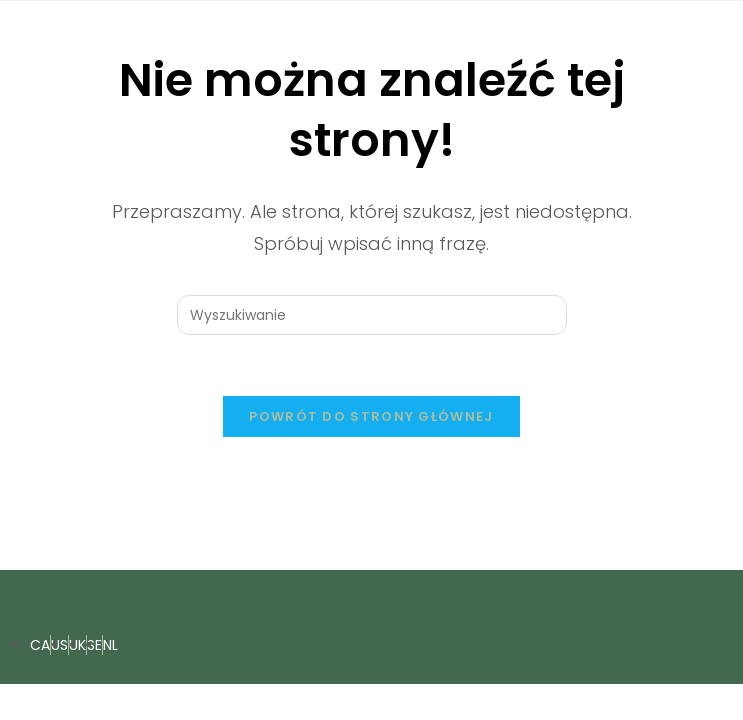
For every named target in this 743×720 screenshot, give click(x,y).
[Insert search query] (372, 315)
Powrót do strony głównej (371, 416)
